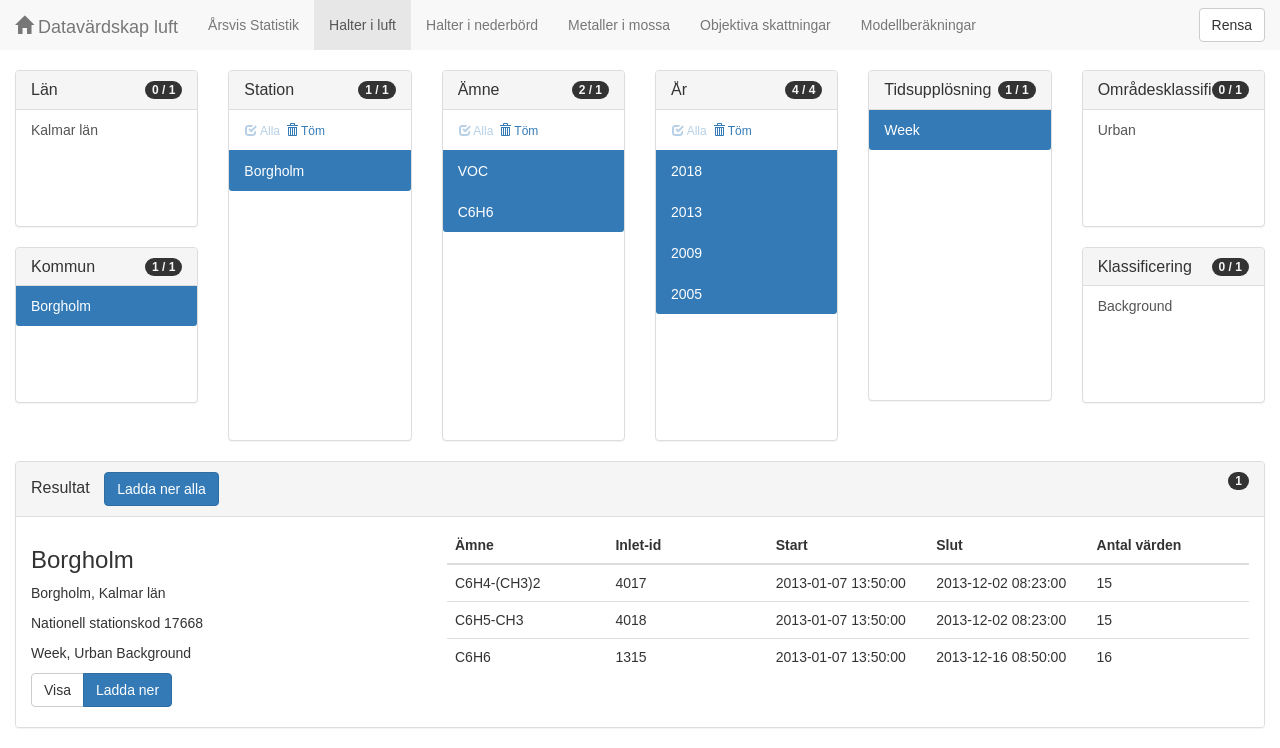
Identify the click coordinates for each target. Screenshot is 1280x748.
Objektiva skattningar (765, 25)
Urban (1117, 130)
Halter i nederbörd (482, 25)
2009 (686, 253)
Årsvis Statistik (253, 25)
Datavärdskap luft (96, 26)
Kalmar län (64, 130)
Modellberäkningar (918, 25)
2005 (686, 294)
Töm (305, 131)
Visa (57, 690)
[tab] (640, 489)
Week (902, 130)
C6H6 (476, 212)
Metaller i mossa (619, 25)
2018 (686, 171)
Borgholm (61, 306)
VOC (473, 171)
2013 (686, 212)
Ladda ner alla (161, 489)
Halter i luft (362, 25)
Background (1135, 306)
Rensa (1232, 25)
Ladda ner (127, 690)
